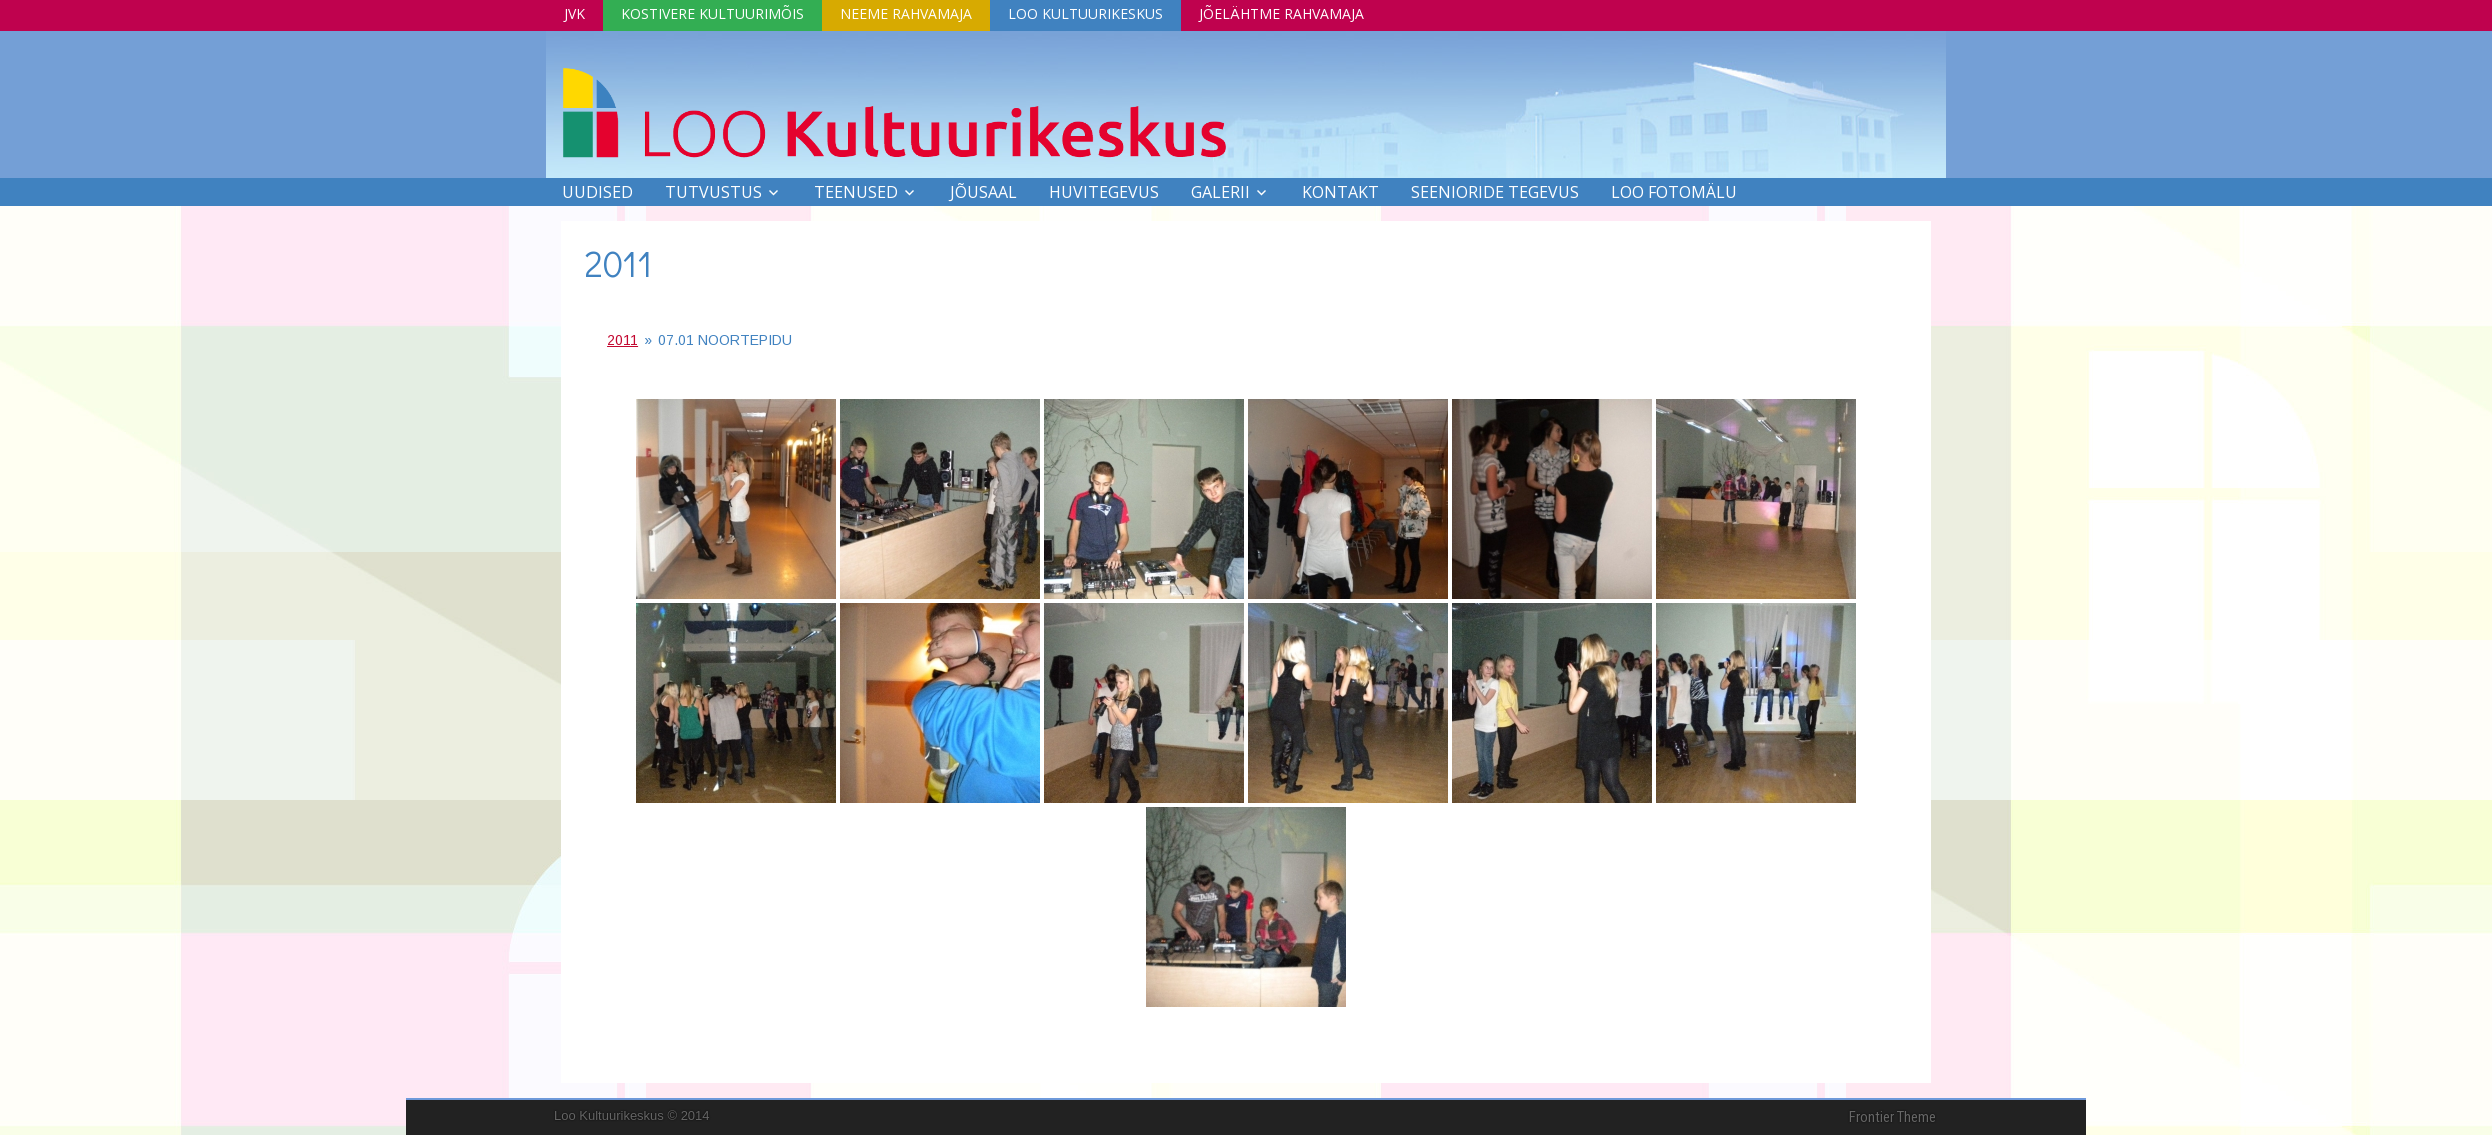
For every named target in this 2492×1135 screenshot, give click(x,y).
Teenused (856, 192)
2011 (618, 263)
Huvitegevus (1104, 192)
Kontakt (1340, 192)
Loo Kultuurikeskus (1085, 13)
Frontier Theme (1892, 1117)
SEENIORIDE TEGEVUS (1495, 192)
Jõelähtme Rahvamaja (1281, 13)
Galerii (1220, 192)
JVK (574, 13)
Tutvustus (713, 192)
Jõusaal (983, 192)
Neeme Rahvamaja (906, 13)
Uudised (597, 192)
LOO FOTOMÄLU (1674, 192)
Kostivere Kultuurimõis (712, 13)
